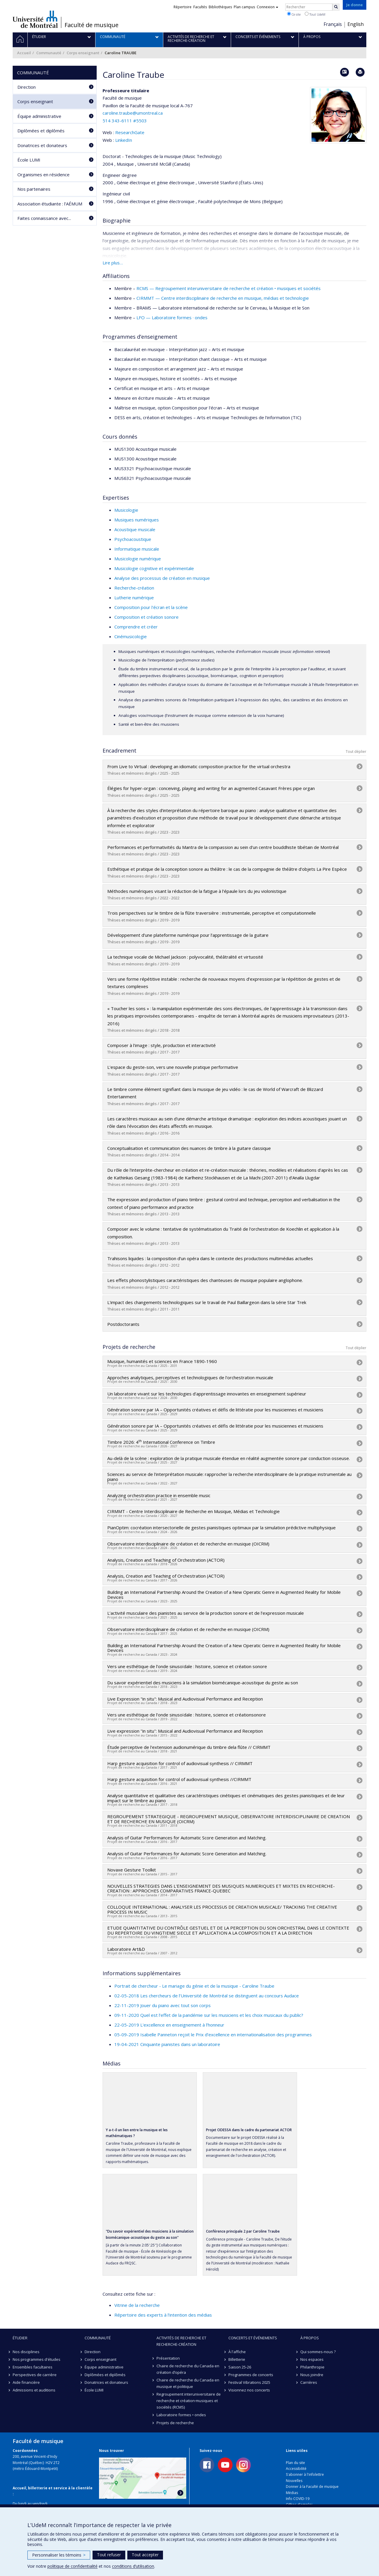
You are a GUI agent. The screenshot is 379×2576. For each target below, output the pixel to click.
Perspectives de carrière (35, 2374)
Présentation (168, 2358)
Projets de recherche (175, 2422)
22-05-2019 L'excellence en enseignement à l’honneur (169, 2025)
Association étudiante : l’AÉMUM (49, 204)
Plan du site (295, 2462)
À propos (309, 2337)
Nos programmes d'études (36, 2359)
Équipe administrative (39, 116)
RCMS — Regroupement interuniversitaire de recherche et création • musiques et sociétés (228, 288)
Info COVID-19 (297, 2498)
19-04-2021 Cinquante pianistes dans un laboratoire (167, 2044)
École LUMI (28, 160)
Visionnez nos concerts (249, 2390)
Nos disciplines (26, 2351)
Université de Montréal (35, 19)
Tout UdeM (315, 14)
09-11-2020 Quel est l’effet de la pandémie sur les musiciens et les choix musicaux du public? (208, 2015)
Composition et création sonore (146, 617)
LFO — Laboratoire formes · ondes (171, 317)
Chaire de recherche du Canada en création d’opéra (187, 2369)
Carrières (308, 2382)
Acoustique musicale (134, 529)
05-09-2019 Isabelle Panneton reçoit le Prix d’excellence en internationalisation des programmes (213, 2034)
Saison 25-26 (239, 2367)
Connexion (267, 6)
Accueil (24, 52)
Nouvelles (294, 2480)
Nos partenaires (33, 189)
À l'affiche (237, 2351)
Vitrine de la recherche (137, 2305)
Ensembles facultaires (32, 2367)
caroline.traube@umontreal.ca (133, 113)
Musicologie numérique (137, 559)
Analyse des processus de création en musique (162, 578)
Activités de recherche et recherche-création (181, 2341)
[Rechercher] (336, 7)
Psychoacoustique (132, 539)
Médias (292, 2492)
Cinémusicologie (130, 636)
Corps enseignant (83, 52)
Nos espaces (312, 2359)
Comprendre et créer (136, 627)
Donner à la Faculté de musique (312, 2486)
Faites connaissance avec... (44, 218)
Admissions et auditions (34, 2390)
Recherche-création (134, 588)
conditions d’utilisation (133, 2566)
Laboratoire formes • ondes (181, 2414)
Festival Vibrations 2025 (249, 2382)
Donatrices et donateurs (42, 145)
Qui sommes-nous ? (318, 2351)
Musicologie (126, 510)
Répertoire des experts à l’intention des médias (163, 2315)
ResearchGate (129, 132)
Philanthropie (312, 2367)
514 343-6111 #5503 (125, 121)
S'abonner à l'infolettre (305, 2474)
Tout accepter (145, 2554)
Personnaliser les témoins (58, 2555)
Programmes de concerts (250, 2374)
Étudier (20, 2337)
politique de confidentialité (72, 2566)
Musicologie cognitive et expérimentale (154, 568)
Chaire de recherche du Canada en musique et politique (187, 2383)
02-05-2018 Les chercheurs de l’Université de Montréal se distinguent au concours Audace (206, 1996)
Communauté (48, 52)
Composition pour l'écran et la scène (151, 607)
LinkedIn (123, 140)
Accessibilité (296, 2468)
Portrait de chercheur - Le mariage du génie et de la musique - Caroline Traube (194, 1986)
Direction (26, 87)
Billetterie (236, 2359)
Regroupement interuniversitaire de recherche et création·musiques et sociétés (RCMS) (188, 2400)
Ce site (294, 14)
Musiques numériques (136, 520)
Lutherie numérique (134, 597)
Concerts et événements (252, 2337)
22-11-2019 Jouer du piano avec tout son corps (162, 2005)
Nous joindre (311, 2374)
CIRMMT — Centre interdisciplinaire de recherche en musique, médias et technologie (222, 298)
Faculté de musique (91, 25)
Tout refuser (109, 2554)
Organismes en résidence (43, 174)
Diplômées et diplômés (41, 131)
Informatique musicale (136, 549)
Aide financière (26, 2382)
